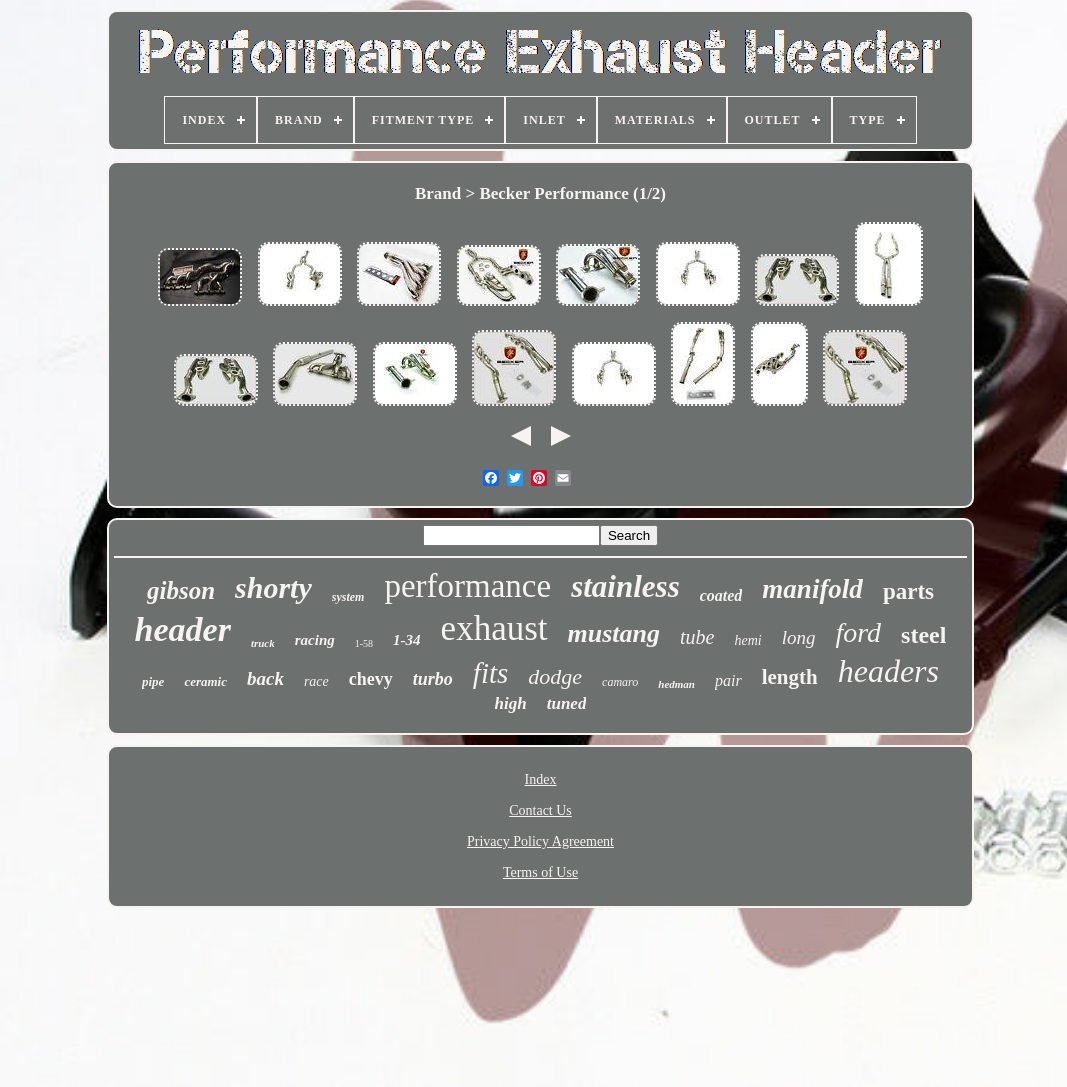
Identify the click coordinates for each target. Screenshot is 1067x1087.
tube (697, 637)
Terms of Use (540, 872)
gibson (181, 590)
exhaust (494, 628)
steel (923, 635)
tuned (567, 703)
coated (721, 595)
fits (490, 673)
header (183, 629)
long (799, 637)
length (790, 677)
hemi (747, 640)
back (265, 678)
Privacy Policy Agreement (540, 841)
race (316, 681)
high (511, 703)
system (348, 597)
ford (858, 632)
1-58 (364, 643)
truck (263, 643)
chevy (371, 679)
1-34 (407, 640)
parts (908, 591)
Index (541, 779)
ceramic (205, 681)
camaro (620, 682)
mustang (614, 633)
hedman (676, 684)
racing (315, 640)
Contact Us (540, 810)
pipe (153, 681)
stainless (625, 586)
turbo (433, 679)
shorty (273, 587)
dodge (555, 676)
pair (728, 680)
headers (888, 671)
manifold (812, 589)
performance (467, 586)
